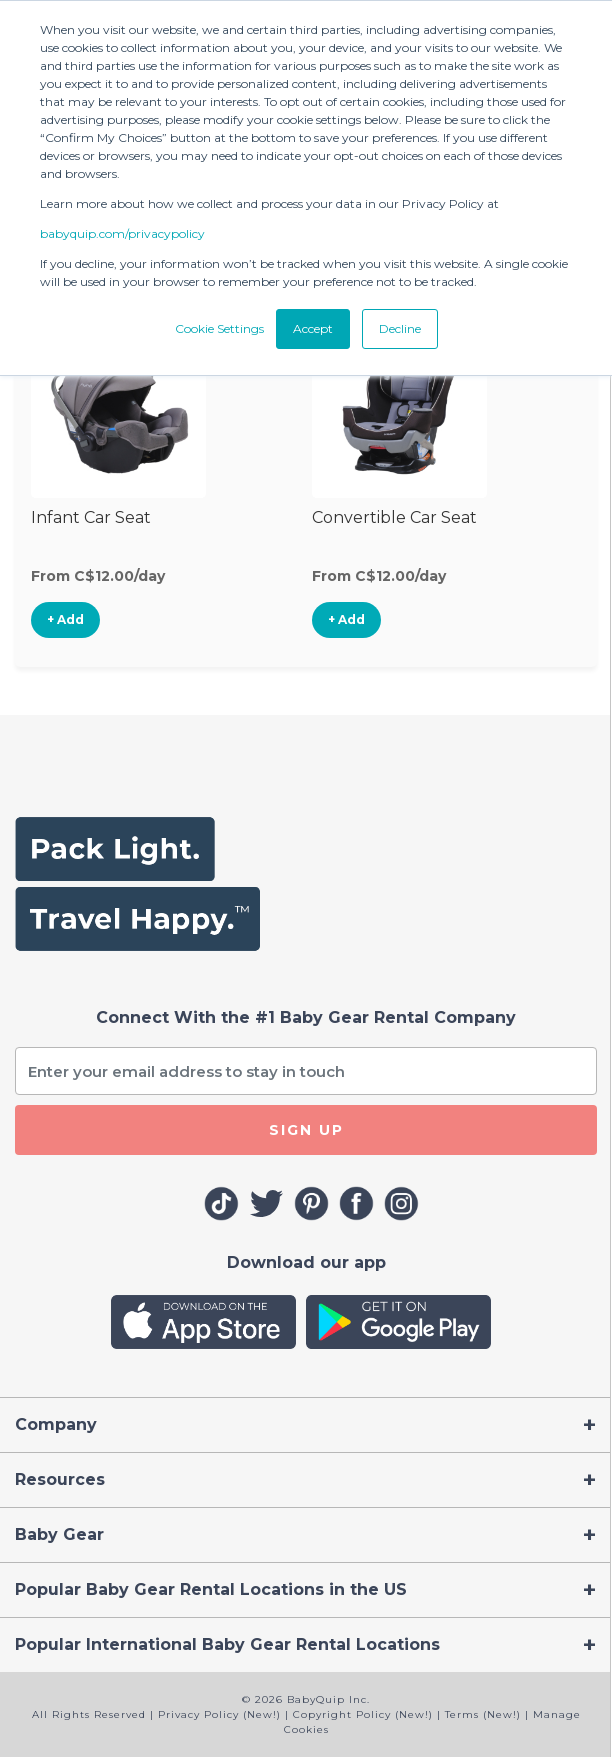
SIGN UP (306, 1130)
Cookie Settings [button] (219, 328)
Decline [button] (400, 328)
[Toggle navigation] (306, 1425)
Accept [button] (313, 328)
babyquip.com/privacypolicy (122, 233)
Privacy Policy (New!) (219, 1714)
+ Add (65, 619)
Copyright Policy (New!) (363, 1714)
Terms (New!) (483, 1714)
